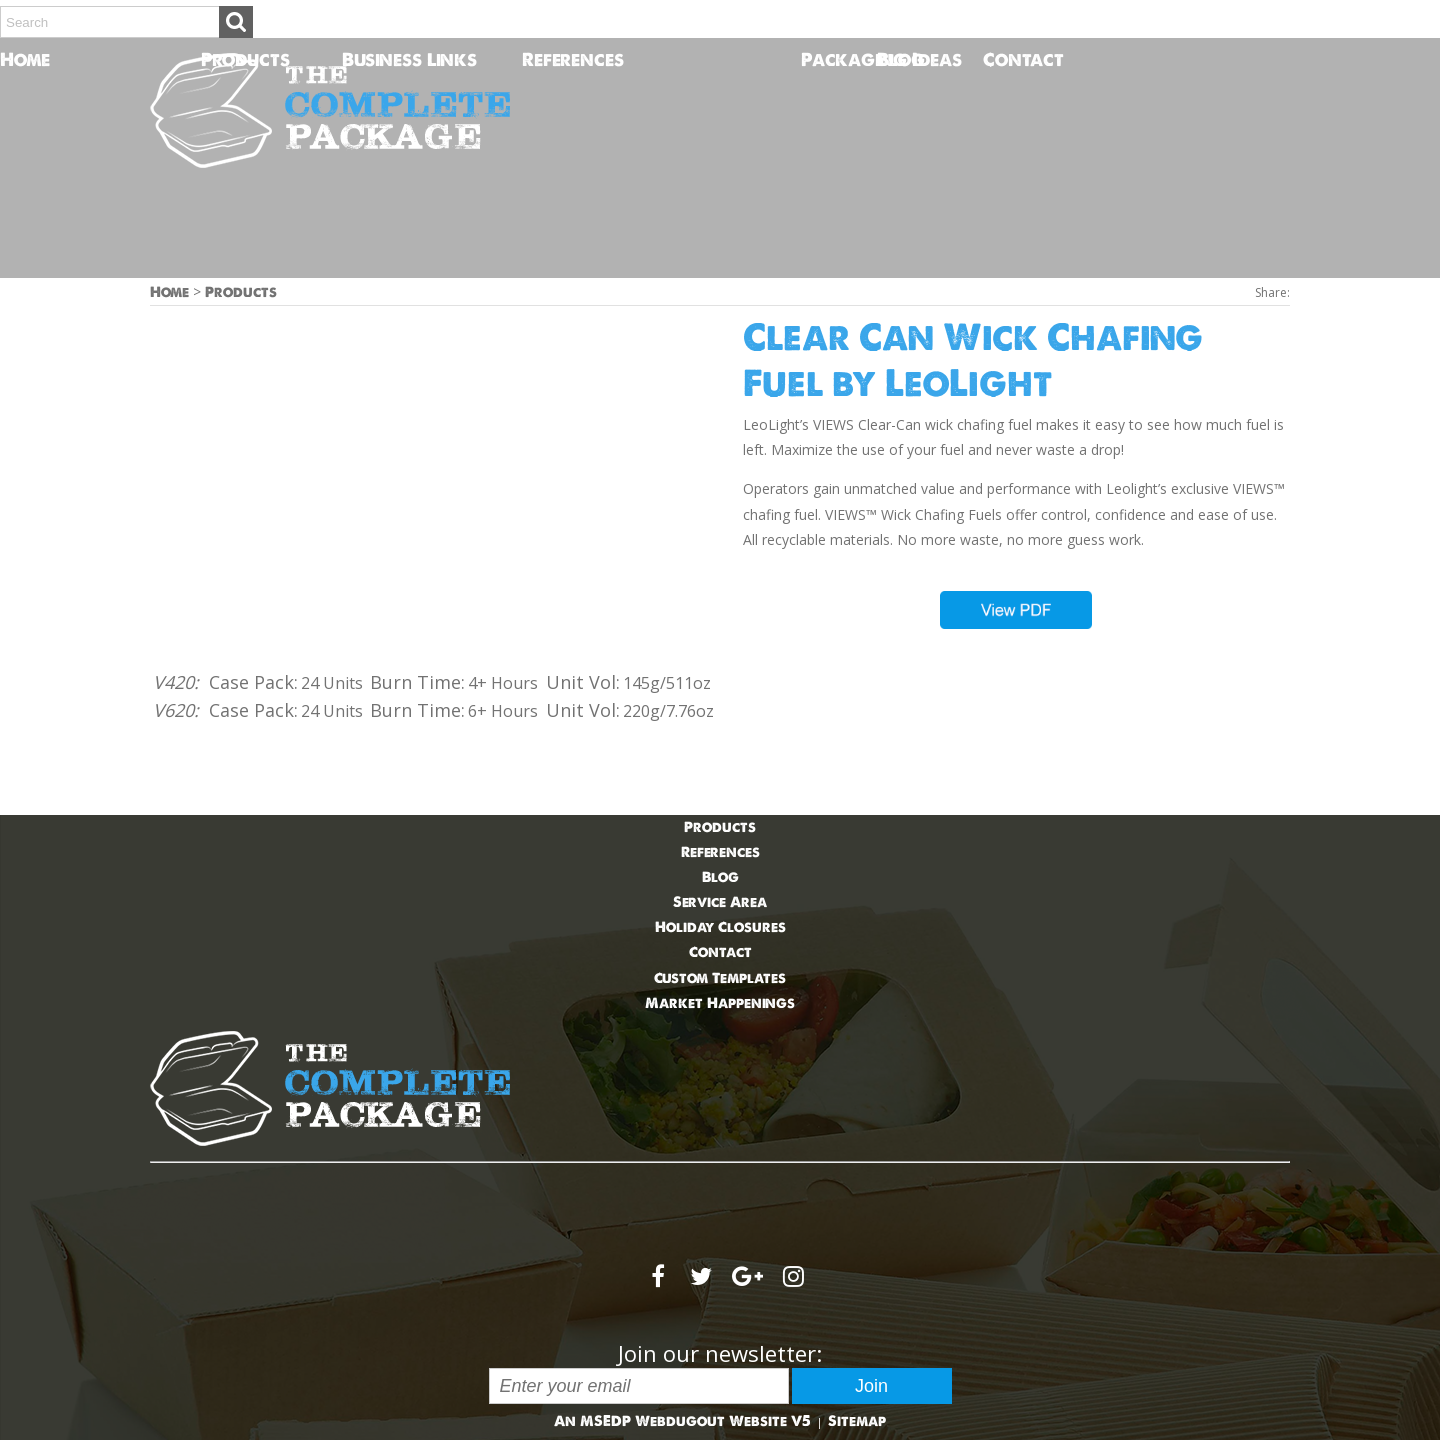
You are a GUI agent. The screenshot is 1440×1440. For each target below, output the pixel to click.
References (573, 59)
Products (245, 59)
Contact (994, 59)
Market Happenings (720, 1003)
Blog (901, 59)
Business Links (409, 59)
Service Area (720, 902)
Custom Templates (720, 978)
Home (11, 59)
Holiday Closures (720, 927)
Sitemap (857, 1421)
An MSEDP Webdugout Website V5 (682, 1421)
